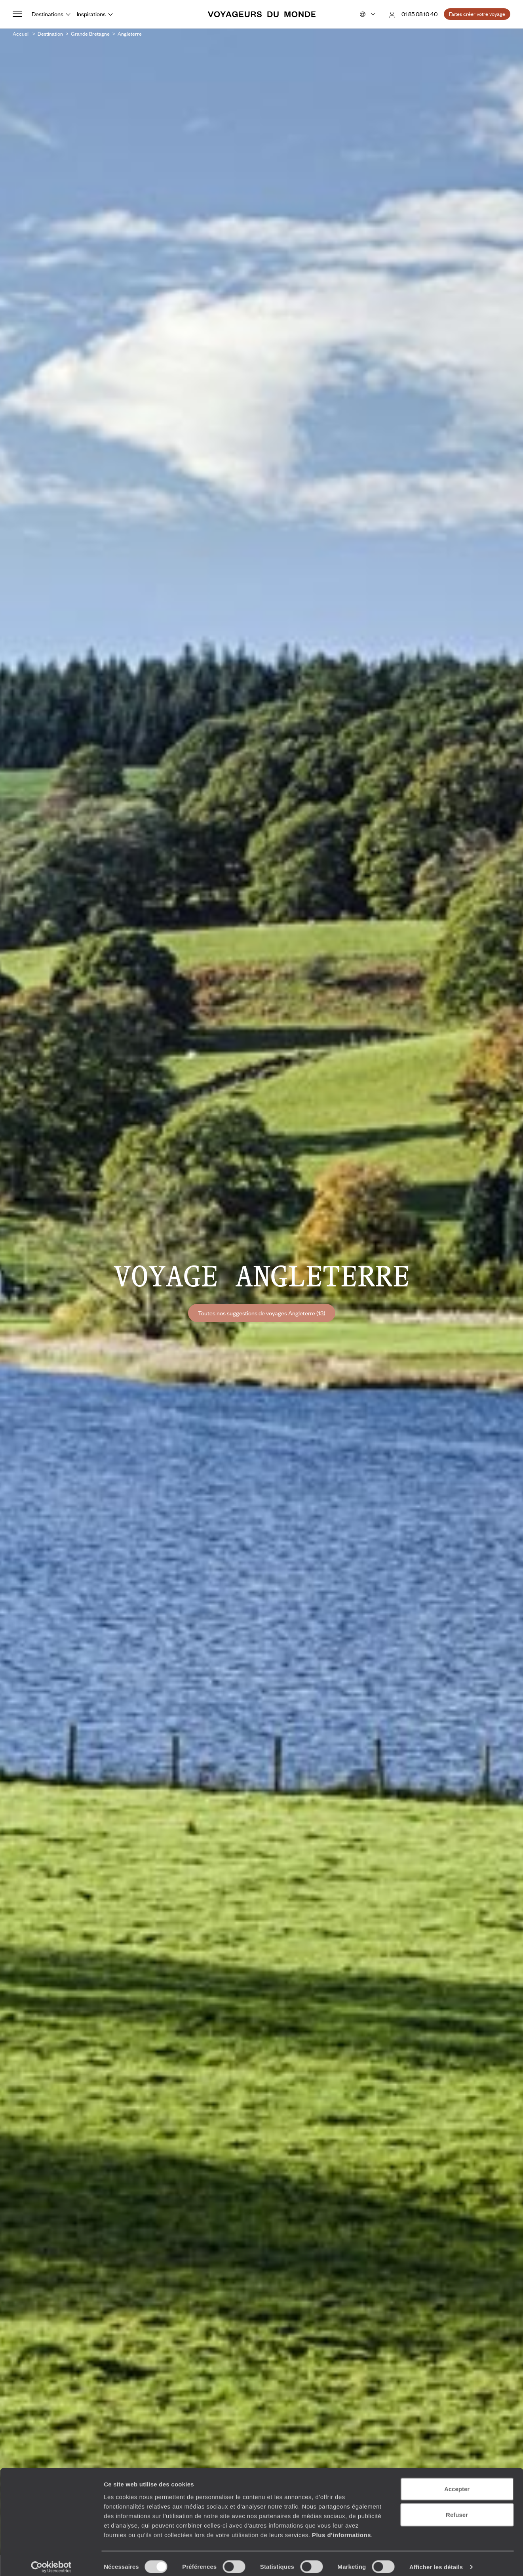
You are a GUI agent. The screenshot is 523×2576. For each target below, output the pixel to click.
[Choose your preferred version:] (366, 14)
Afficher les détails (436, 2560)
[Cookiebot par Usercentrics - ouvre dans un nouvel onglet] (51, 2560)
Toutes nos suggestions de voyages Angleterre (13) (261, 1313)
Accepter (457, 2482)
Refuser (457, 2508)
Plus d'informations (341, 2528)
